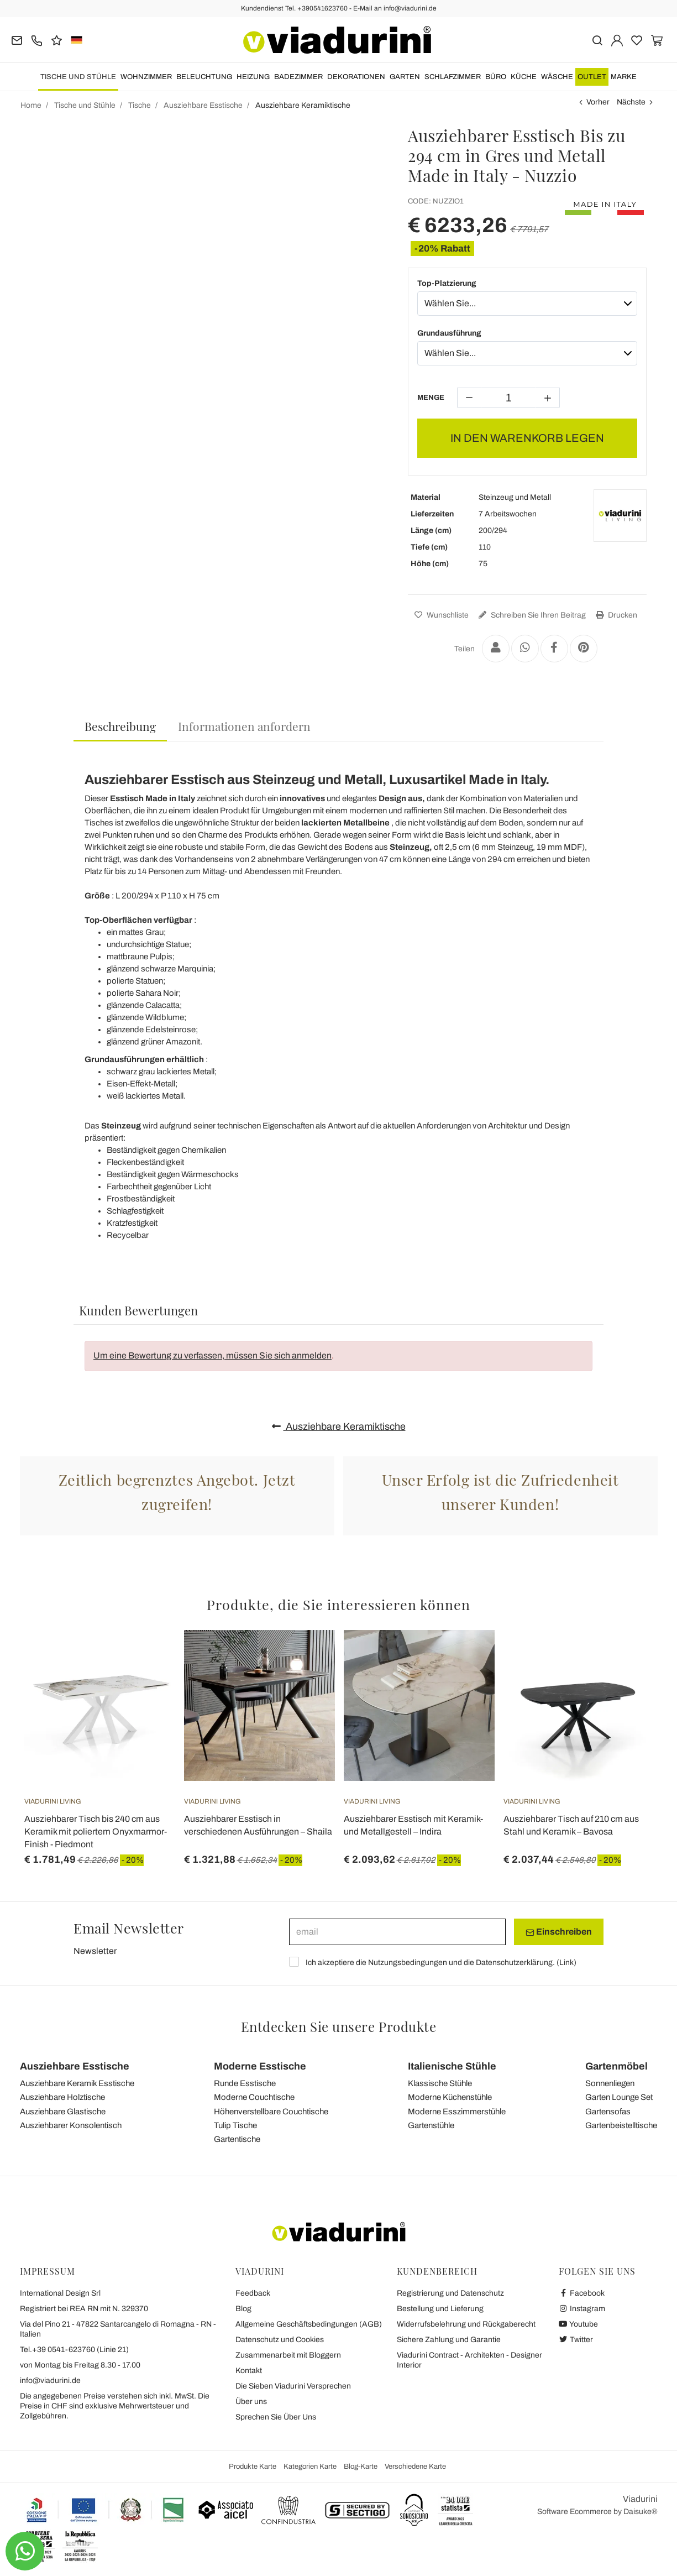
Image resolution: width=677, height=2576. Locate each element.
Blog (243, 2309)
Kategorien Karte (310, 2466)
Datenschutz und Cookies (279, 2339)
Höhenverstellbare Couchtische (271, 2111)
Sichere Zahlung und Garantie (449, 2339)
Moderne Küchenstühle (450, 2097)
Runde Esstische (245, 2083)
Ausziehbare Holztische (62, 2097)
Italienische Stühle (452, 2066)
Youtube (579, 2324)
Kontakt (248, 2370)
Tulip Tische (235, 2125)
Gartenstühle (431, 2125)
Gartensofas (608, 2111)
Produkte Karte (252, 2466)
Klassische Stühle (440, 2083)
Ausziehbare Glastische (63, 2111)
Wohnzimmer (146, 77)
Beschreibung (120, 726)
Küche (524, 77)
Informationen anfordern (244, 726)
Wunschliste (440, 615)
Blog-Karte (360, 2466)
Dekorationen (356, 77)
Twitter (576, 2339)
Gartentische (237, 2139)
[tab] (120, 726)
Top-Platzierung (446, 283)
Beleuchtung (204, 77)
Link (566, 1962)
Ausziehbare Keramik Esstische (77, 2083)
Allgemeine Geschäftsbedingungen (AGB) (308, 2324)
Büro (495, 77)
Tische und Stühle (78, 77)
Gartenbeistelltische (621, 2125)
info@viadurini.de (50, 2380)
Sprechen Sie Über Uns (275, 2417)
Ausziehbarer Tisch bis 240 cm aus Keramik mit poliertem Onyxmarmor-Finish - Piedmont (95, 1831)
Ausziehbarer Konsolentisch (71, 2125)
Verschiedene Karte (415, 2466)
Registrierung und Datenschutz (450, 2293)
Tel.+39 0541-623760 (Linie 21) (74, 2349)
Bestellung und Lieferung (440, 2309)
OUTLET (592, 77)
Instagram (582, 2309)
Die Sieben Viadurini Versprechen (293, 2386)
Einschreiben (559, 1932)
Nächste (631, 102)
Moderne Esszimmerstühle (457, 2111)
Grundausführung (449, 333)
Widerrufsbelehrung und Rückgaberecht (466, 2324)
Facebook (582, 2293)
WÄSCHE (557, 77)
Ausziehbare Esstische (74, 2066)
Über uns (251, 2401)
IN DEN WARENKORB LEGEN (527, 438)
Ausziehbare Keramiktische (339, 1426)
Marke (624, 77)
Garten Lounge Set (619, 2097)
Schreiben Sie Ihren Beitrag (531, 615)
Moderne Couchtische (254, 2097)
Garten (405, 77)
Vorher (598, 102)
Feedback (252, 2293)
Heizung (253, 77)
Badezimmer (298, 77)
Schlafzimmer (452, 77)
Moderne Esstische (260, 2066)
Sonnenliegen (609, 2083)
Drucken (615, 615)
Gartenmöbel (616, 2066)
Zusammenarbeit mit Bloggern (288, 2355)
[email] (397, 1932)
